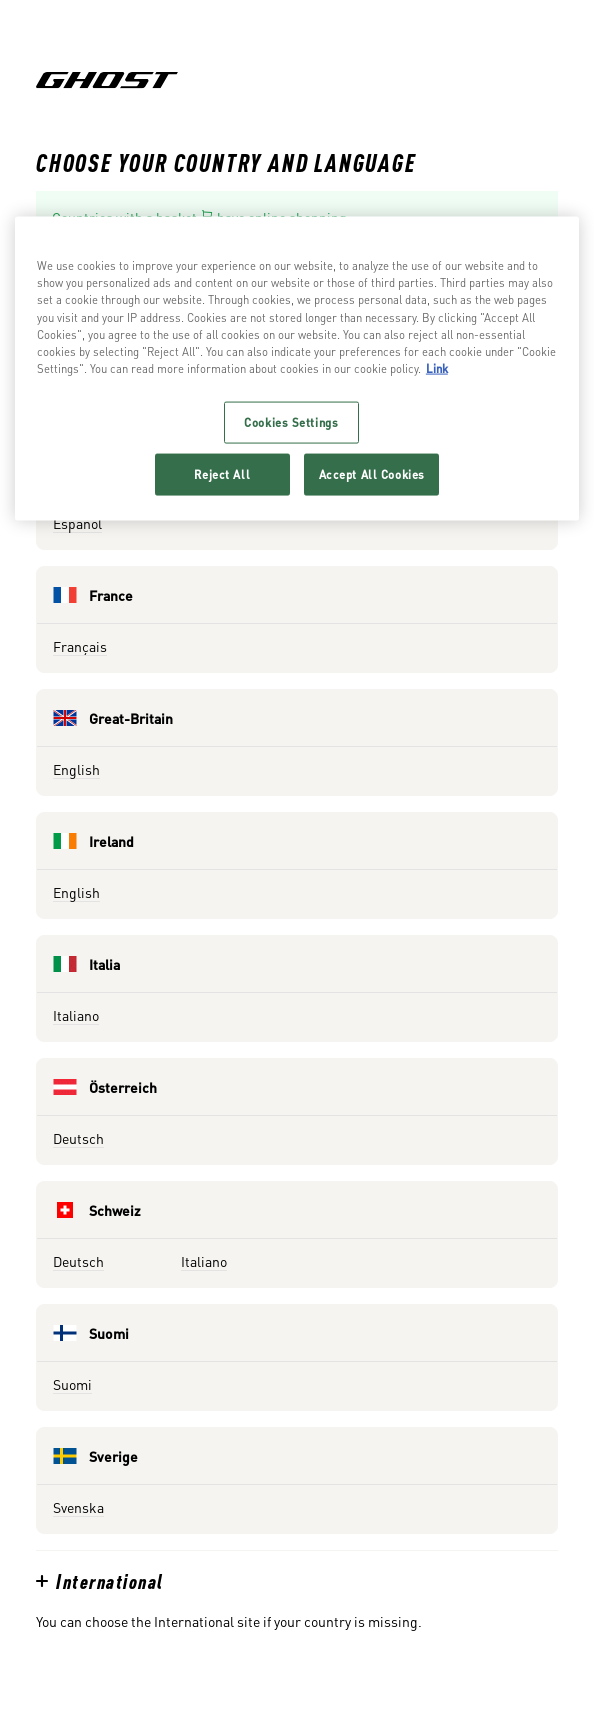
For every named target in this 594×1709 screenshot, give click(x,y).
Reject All (222, 473)
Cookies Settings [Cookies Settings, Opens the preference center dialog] (291, 421)
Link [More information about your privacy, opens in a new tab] (437, 367)
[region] (297, 368)
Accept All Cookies (372, 473)
